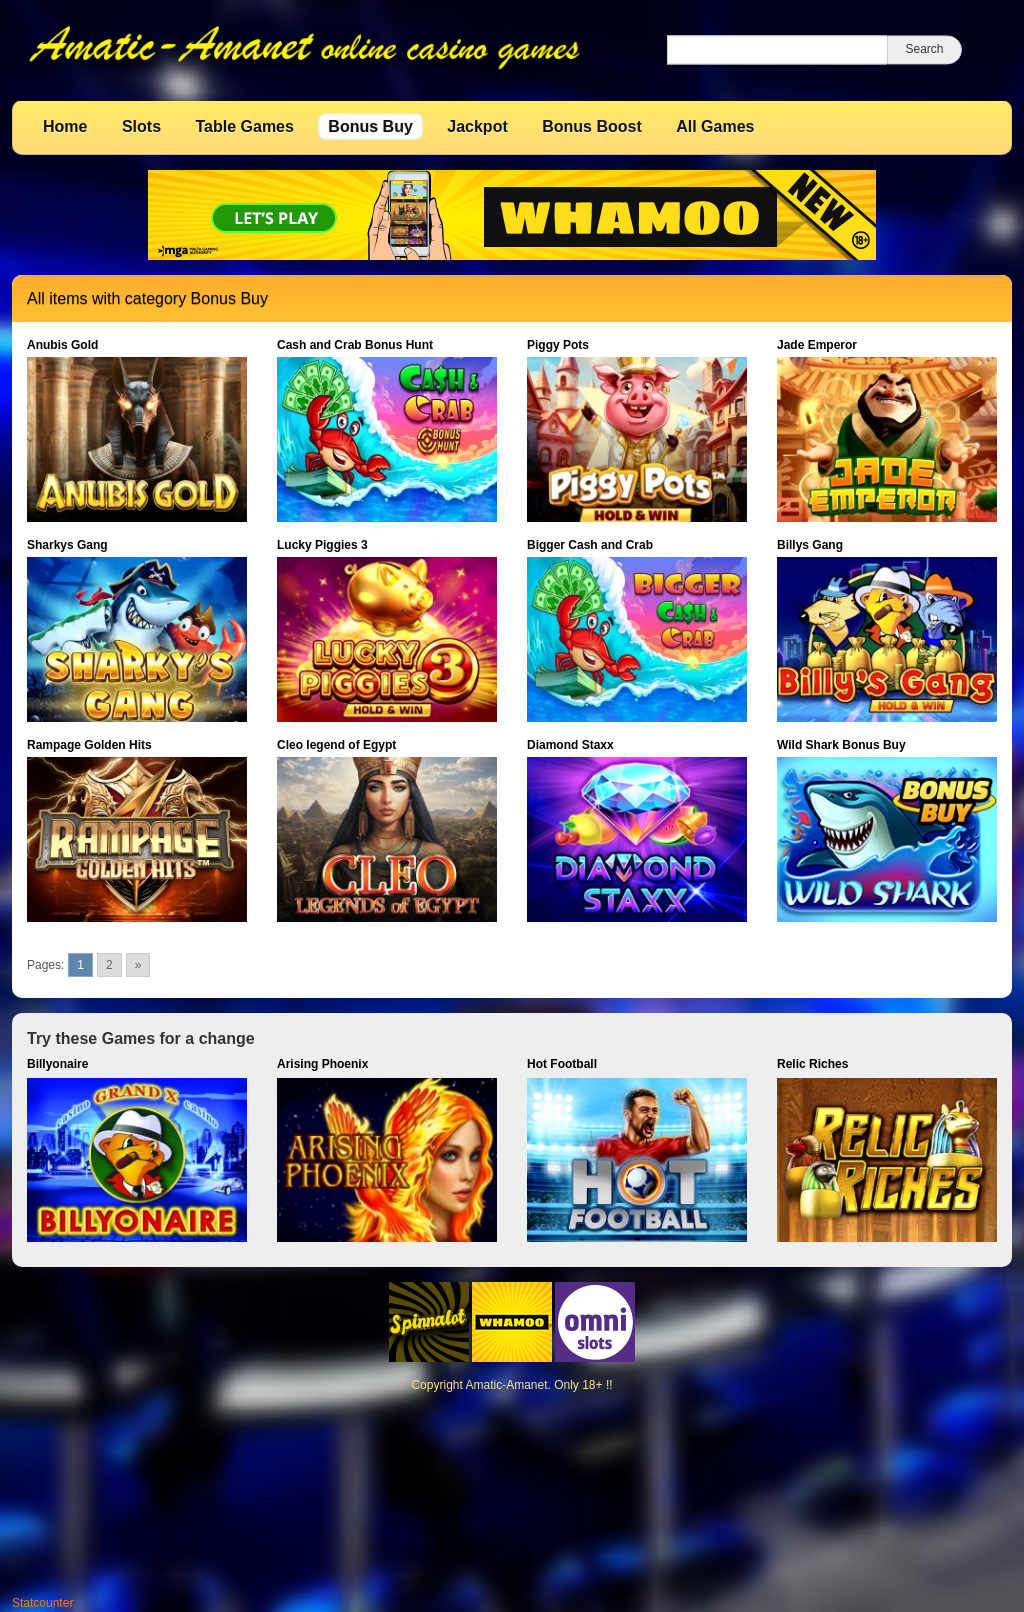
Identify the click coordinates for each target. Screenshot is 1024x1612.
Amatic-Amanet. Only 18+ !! (538, 1385)
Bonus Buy (370, 126)
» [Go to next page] (138, 965)
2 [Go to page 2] (109, 965)
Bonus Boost (592, 126)
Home (65, 126)
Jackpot (477, 126)
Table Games (244, 126)
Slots (141, 126)
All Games (715, 126)
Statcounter (42, 1603)
